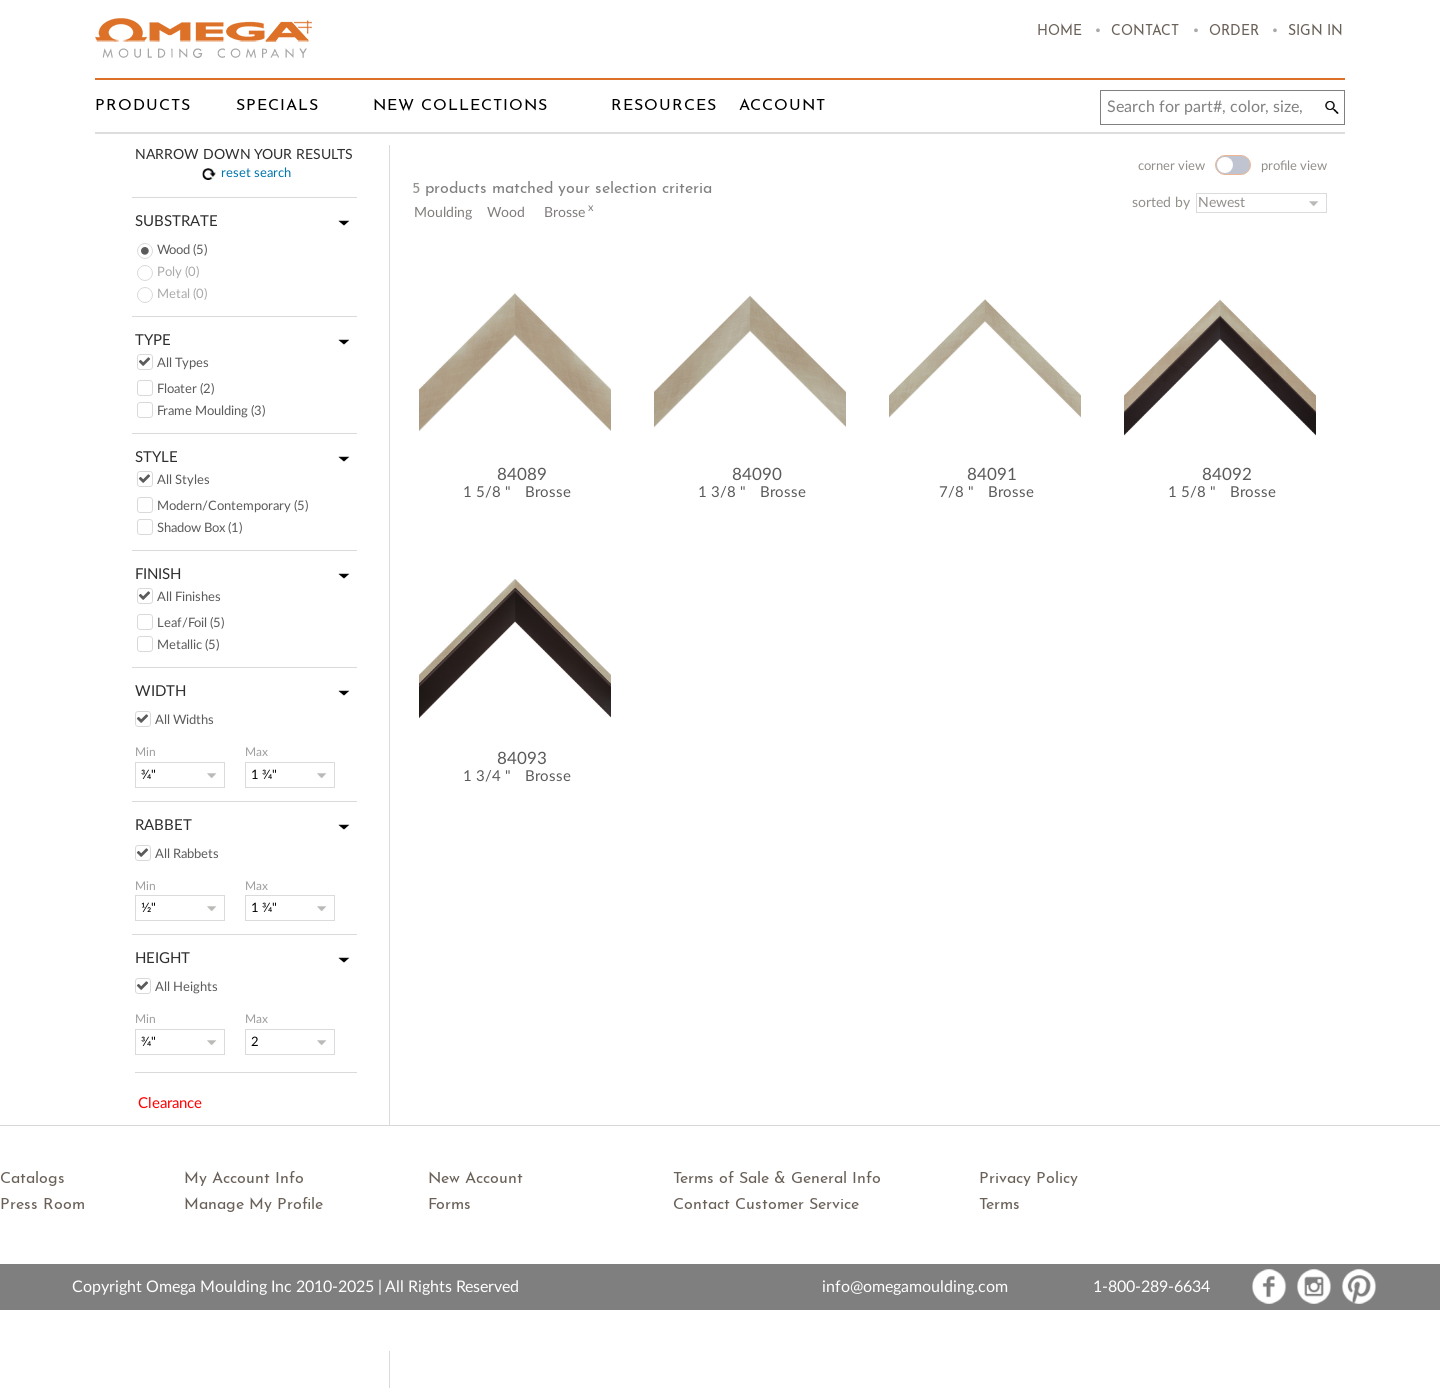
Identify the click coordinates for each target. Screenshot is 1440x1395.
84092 (1227, 474)
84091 (992, 474)
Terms (999, 1205)
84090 (757, 474)
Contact (1145, 31)
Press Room (42, 1205)
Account (782, 106)
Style (246, 459)
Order (1234, 31)
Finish (246, 576)
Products (143, 106)
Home (1059, 31)
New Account (475, 1179)
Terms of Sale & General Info (777, 1179)
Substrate (246, 223)
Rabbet (246, 827)
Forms (449, 1205)
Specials (277, 106)
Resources (664, 106)
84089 (522, 474)
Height (246, 960)
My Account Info (244, 1179)
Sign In (1315, 31)
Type (246, 342)
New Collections (460, 106)
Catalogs (32, 1179)
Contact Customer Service (766, 1205)
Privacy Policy (1028, 1179)
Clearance (170, 1103)
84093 (522, 758)
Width (246, 693)
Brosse (548, 492)
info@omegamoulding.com (915, 1287)
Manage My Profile (253, 1205)
